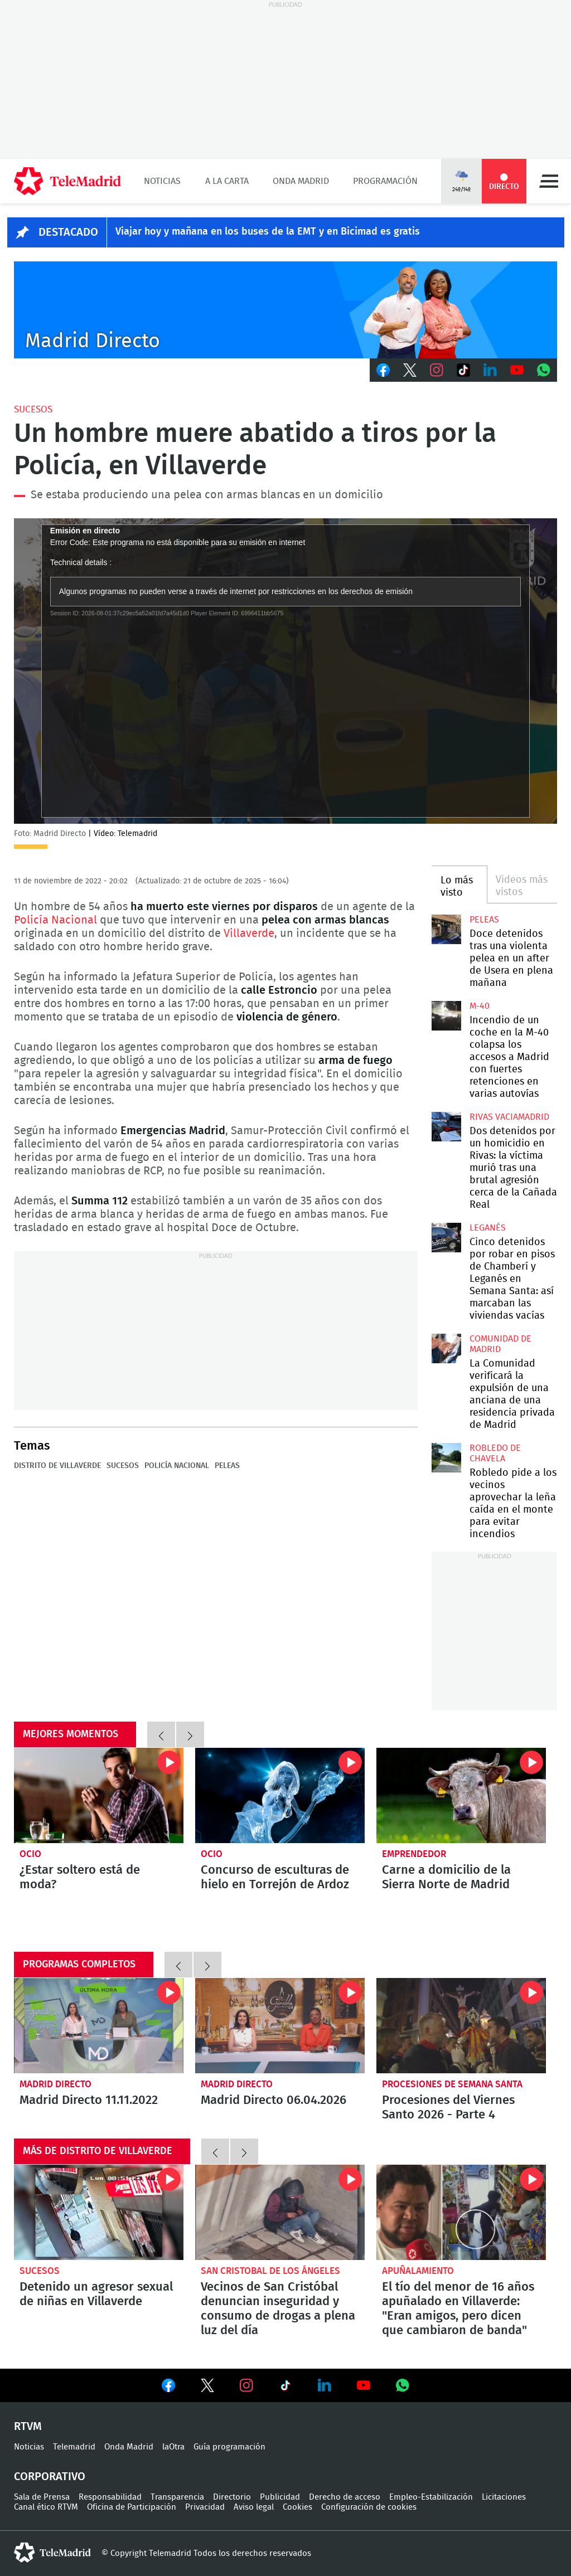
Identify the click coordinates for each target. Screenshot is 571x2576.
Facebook (383, 370)
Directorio (232, 2497)
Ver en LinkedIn (324, 2385)
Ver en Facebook (168, 2388)
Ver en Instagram (246, 2385)
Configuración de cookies (369, 2507)
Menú (548, 181)
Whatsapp (543, 370)
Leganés (488, 1227)
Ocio (30, 1854)
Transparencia (177, 2497)
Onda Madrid (301, 181)
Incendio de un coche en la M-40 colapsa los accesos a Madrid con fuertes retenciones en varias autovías (446, 1015)
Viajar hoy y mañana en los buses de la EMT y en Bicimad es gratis (267, 232)
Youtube (517, 370)
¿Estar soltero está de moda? (98, 1795)
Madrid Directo (55, 2084)
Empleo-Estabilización (431, 2497)
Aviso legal (254, 2507)
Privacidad (205, 2507)
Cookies (297, 2507)
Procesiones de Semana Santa (452, 2084)
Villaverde (249, 933)
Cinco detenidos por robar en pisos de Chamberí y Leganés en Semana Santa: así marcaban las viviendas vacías (446, 1237)
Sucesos (33, 409)
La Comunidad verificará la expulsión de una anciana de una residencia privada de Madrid (446, 1348)
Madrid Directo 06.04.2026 (280, 2025)
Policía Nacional (57, 920)
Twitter (409, 370)
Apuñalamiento (418, 2271)
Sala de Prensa (42, 2497)
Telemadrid (74, 2447)
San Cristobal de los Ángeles (270, 2271)
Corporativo (49, 2476)
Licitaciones (504, 2497)
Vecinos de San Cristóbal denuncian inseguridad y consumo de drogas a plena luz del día (280, 2212)
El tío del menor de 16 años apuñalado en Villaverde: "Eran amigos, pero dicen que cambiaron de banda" (461, 2212)
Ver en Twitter (207, 2388)
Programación (385, 181)
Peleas (227, 1466)
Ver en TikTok (285, 2388)
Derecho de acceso (344, 2497)
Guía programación (229, 2447)
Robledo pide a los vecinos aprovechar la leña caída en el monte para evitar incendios (446, 1457)
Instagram (436, 370)
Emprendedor (414, 1854)
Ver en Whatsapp (402, 2385)
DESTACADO (68, 232)
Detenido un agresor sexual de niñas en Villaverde (98, 2212)
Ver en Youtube (363, 2385)
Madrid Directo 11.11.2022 (98, 2025)
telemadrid (52, 2552)
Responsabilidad (110, 2497)
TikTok (463, 370)
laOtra (173, 2447)
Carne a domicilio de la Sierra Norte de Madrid (461, 1795)
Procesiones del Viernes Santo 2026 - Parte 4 (461, 2025)
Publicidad (280, 2497)
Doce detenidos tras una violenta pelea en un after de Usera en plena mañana (446, 929)
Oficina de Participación (131, 2507)
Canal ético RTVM (46, 2507)
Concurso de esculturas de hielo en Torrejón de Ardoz (280, 1795)
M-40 (480, 1006)
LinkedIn (490, 370)
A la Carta (227, 181)
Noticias (162, 181)
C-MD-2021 (285, 309)
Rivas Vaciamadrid (509, 1116)
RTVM (28, 2426)
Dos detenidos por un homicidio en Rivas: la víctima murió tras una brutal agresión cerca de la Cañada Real (446, 1126)
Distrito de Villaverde (57, 1466)
